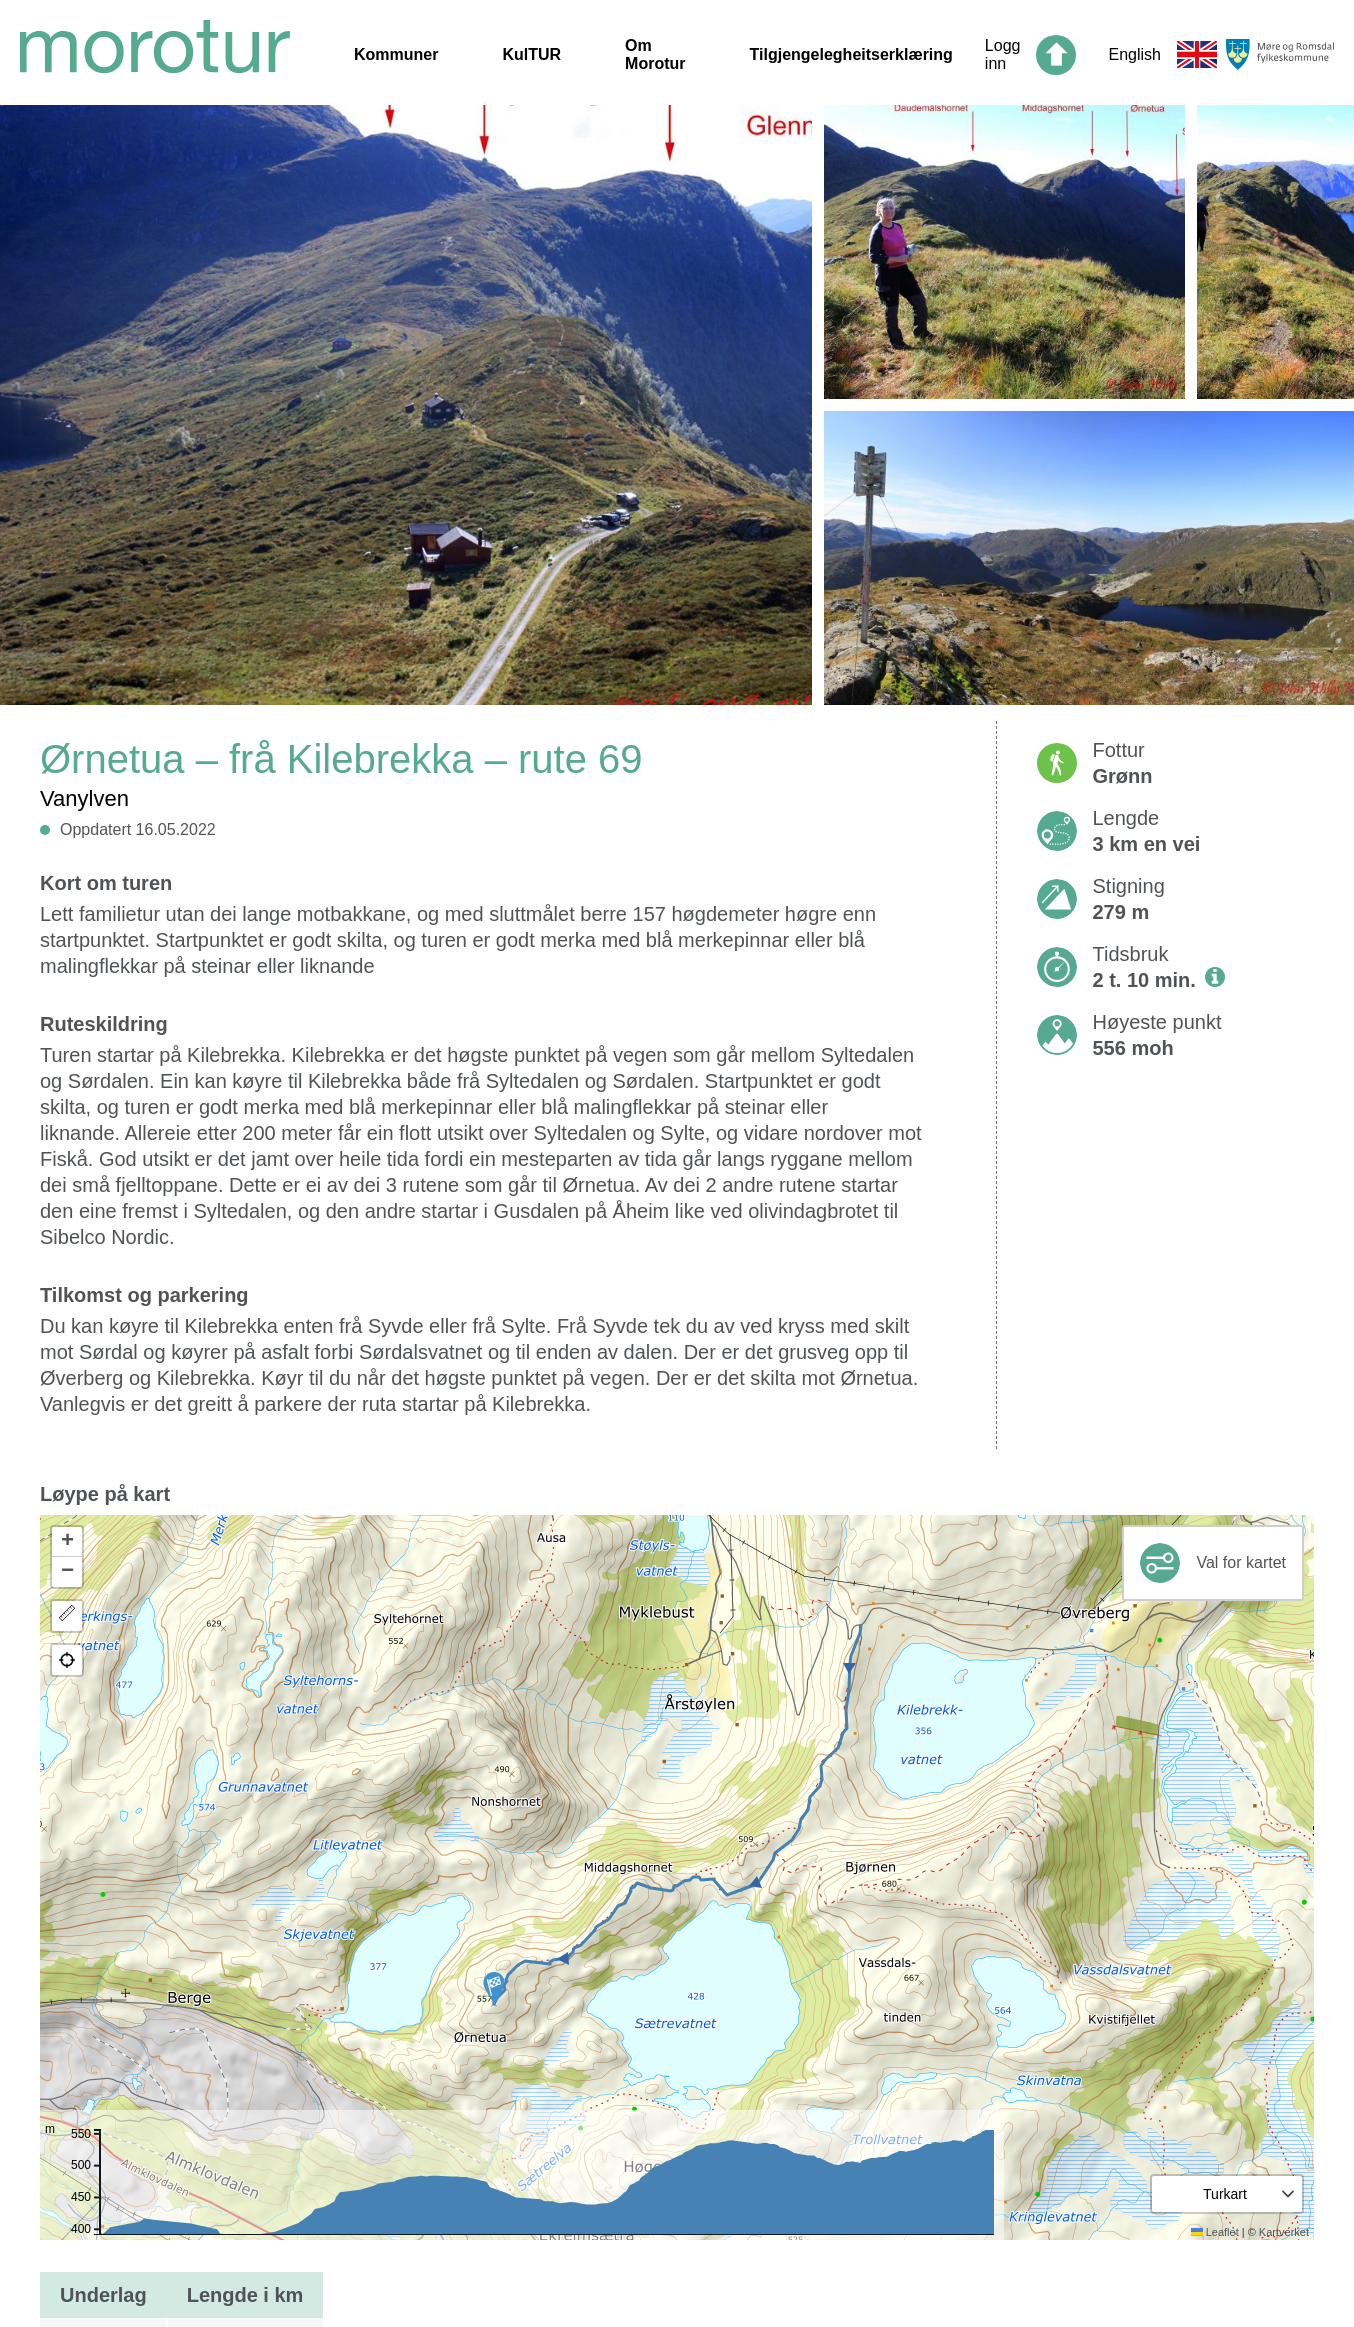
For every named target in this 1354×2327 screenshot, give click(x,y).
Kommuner (396, 54)
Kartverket (1284, 2232)
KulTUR (531, 54)
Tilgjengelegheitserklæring (851, 54)
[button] (494, 1988)
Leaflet (1215, 2232)
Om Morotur (655, 54)
